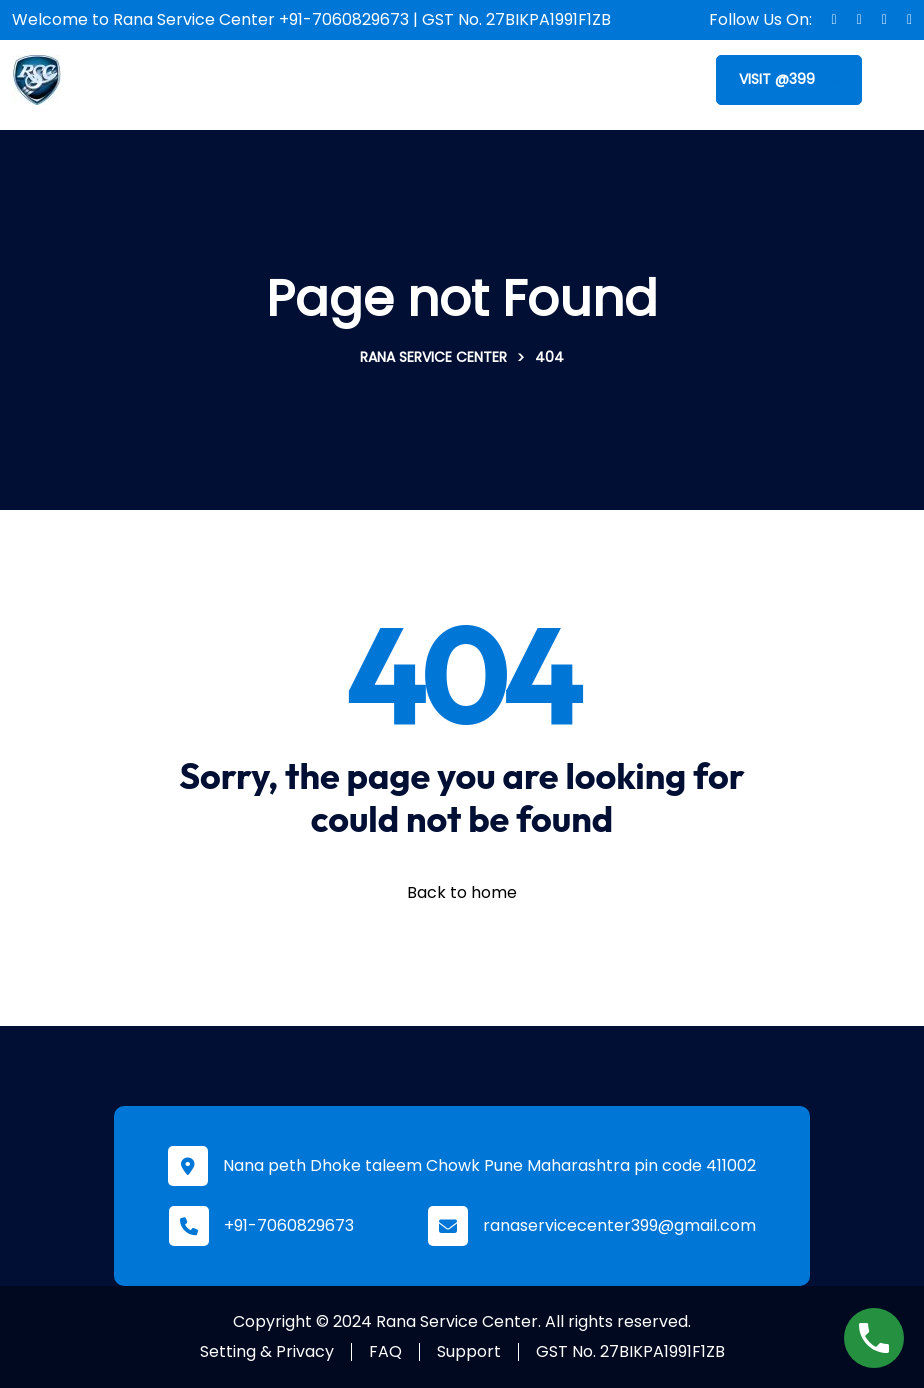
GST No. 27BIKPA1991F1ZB (630, 1351)
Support (469, 1351)
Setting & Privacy (267, 1351)
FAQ (385, 1351)
